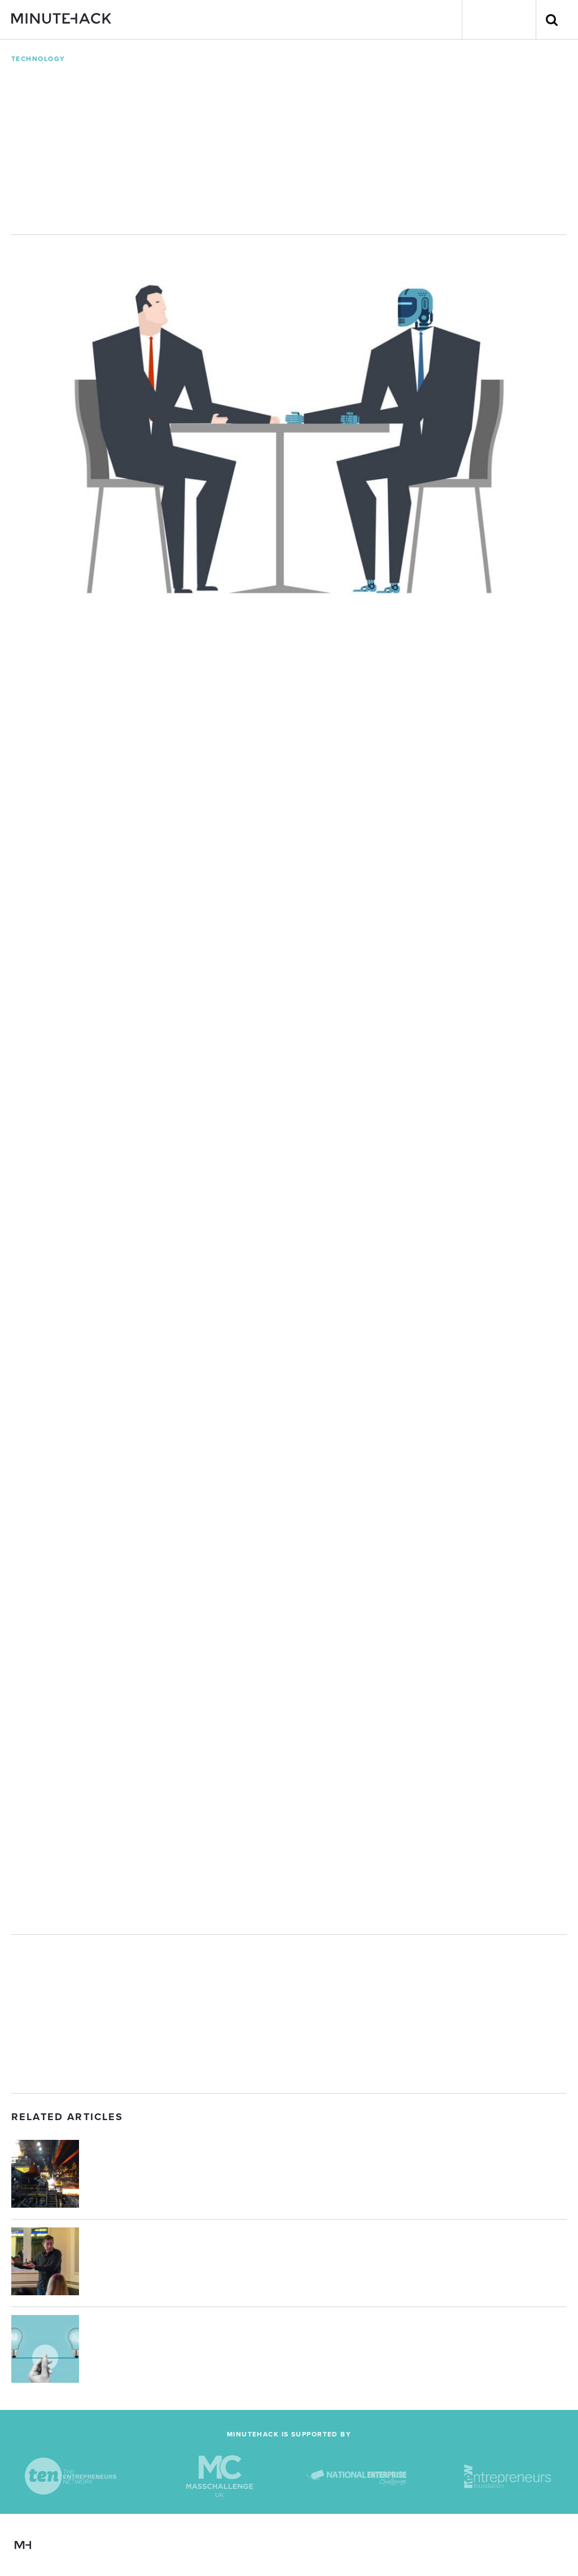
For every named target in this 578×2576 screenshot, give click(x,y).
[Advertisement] (289, 2014)
